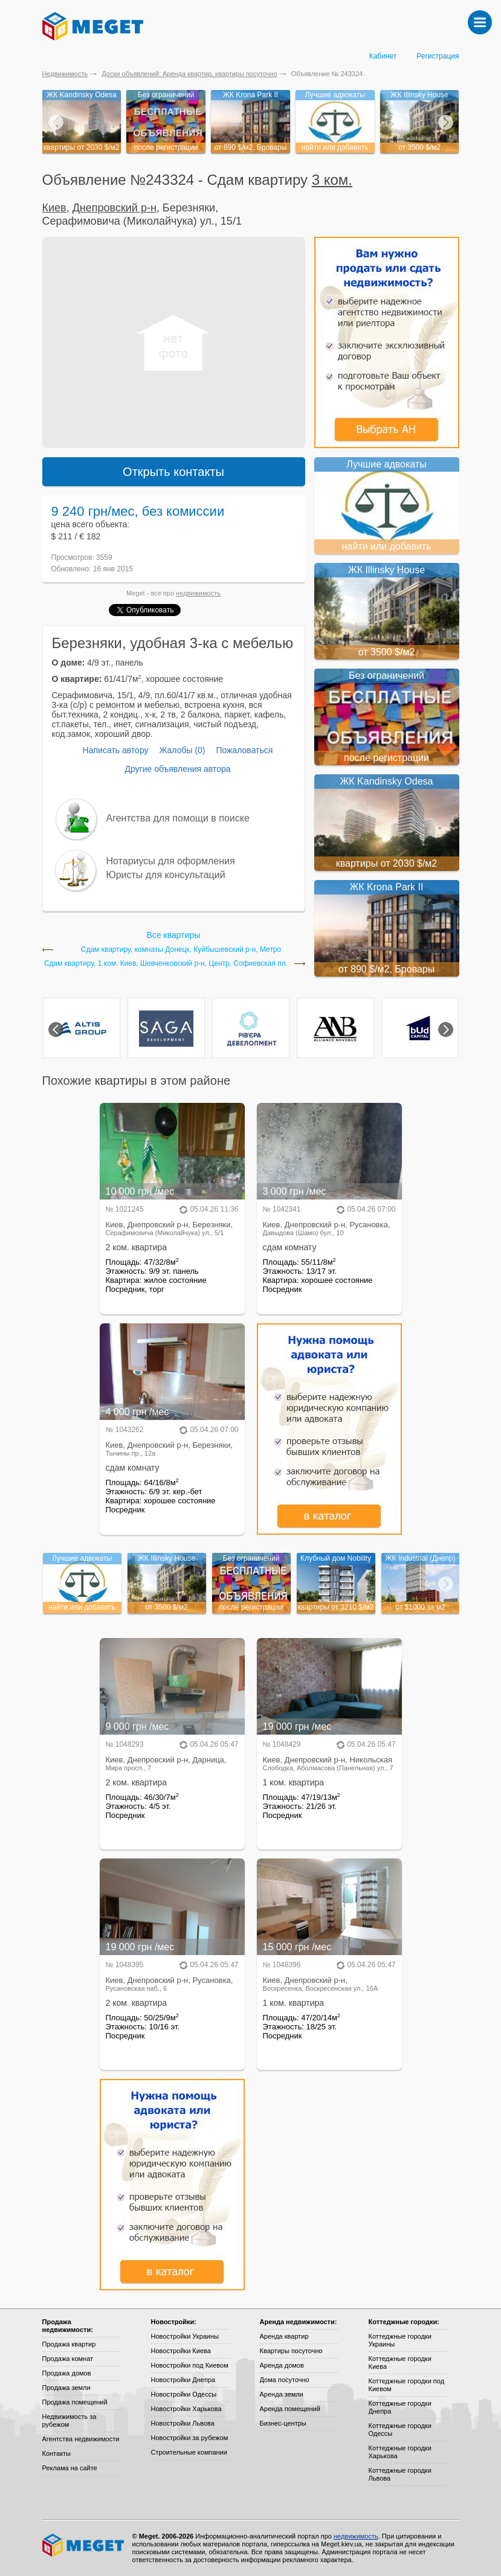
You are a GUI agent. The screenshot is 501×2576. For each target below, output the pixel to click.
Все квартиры (174, 935)
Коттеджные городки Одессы (400, 2429)
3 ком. (332, 180)
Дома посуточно (284, 2379)
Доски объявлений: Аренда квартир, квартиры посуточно (189, 73)
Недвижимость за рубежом (69, 2420)
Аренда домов (282, 2365)
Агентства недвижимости (81, 2439)
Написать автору (116, 750)
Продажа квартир (69, 2344)
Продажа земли (66, 2387)
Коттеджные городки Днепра (400, 2407)
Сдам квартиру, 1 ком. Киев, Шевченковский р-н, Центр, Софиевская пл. (166, 964)
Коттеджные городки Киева (400, 2362)
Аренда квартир (284, 2336)
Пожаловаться (244, 750)
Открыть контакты (173, 471)
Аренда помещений (290, 2408)
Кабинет (383, 56)
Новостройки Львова (183, 2423)
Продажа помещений (75, 2402)
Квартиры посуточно (291, 2350)
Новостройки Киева (181, 2350)
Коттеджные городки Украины (400, 2340)
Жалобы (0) (182, 750)
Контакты (56, 2453)
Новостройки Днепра (183, 2379)
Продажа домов (66, 2373)
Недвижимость (65, 73)
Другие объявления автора (177, 769)
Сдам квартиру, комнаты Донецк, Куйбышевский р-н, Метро (181, 950)
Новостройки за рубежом (189, 2437)
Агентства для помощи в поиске (178, 818)
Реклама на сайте (69, 2468)
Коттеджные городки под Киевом (407, 2384)
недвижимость (198, 593)
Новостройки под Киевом (189, 2365)
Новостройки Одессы (184, 2394)
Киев (54, 208)
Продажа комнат (68, 2358)
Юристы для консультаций (165, 875)
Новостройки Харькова (186, 2408)
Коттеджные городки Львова (400, 2474)
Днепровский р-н (115, 208)
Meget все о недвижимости (84, 2545)
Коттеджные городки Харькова (400, 2451)
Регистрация (437, 56)
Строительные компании (189, 2452)
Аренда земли (281, 2394)
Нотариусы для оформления (170, 861)
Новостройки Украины (185, 2336)
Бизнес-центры (283, 2423)
